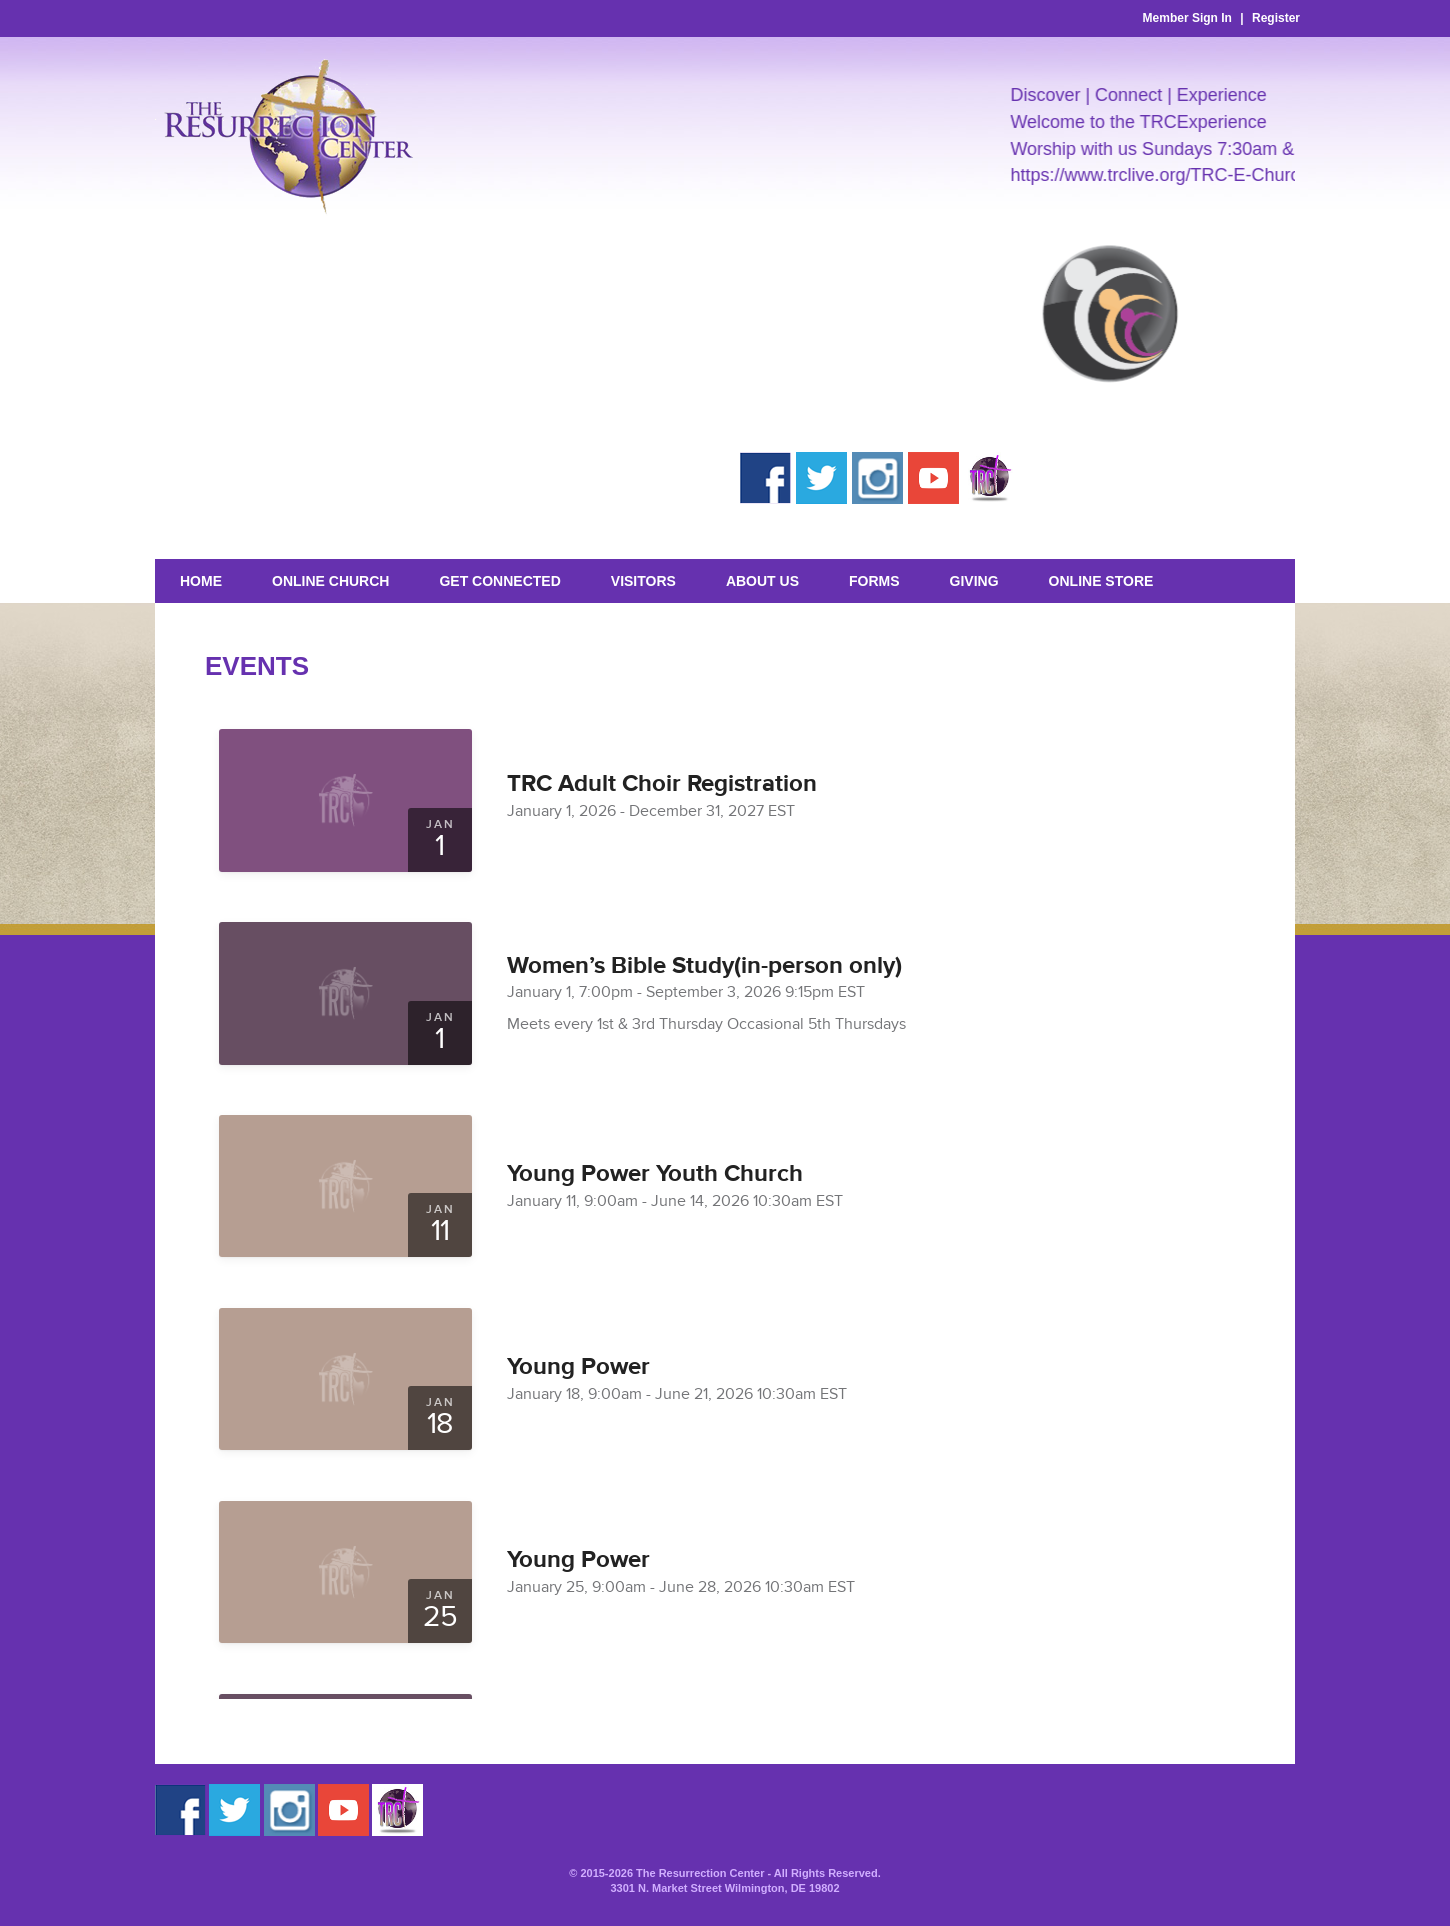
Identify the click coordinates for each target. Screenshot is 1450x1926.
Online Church (330, 581)
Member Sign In (1187, 18)
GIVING (974, 581)
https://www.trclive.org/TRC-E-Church (1171, 175)
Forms (874, 581)
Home (201, 581)
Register (1276, 18)
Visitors (643, 581)
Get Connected (499, 581)
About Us (762, 581)
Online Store (1101, 581)
